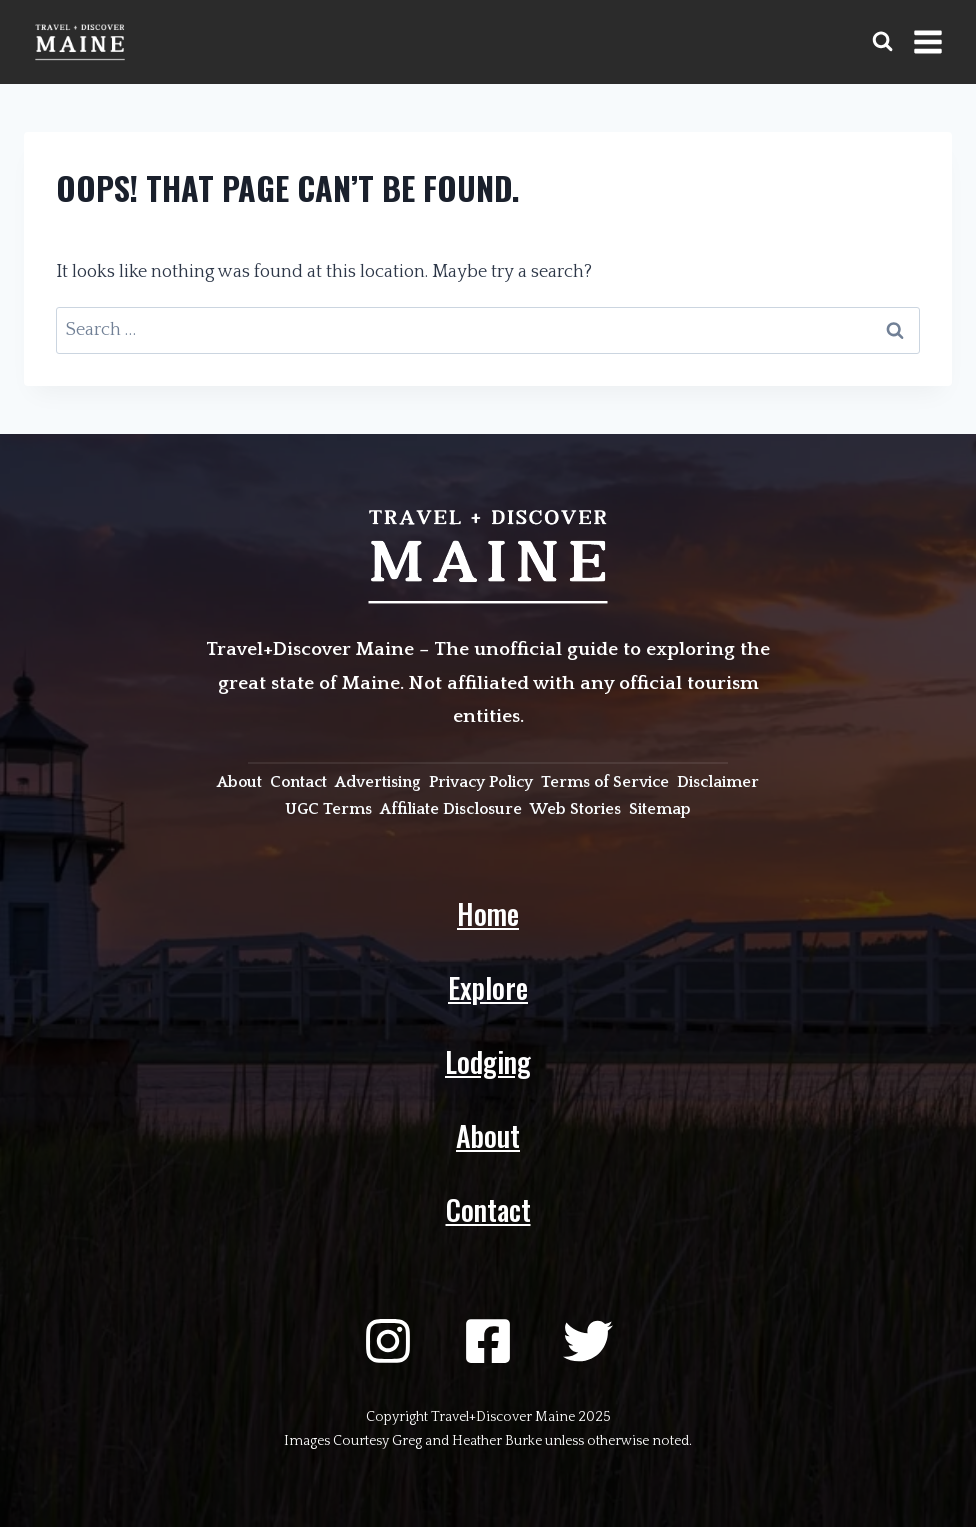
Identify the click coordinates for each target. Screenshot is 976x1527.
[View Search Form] (882, 41)
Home (488, 913)
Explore (488, 987)
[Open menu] (927, 41)
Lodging (488, 1061)
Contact (488, 1209)
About (488, 1135)
